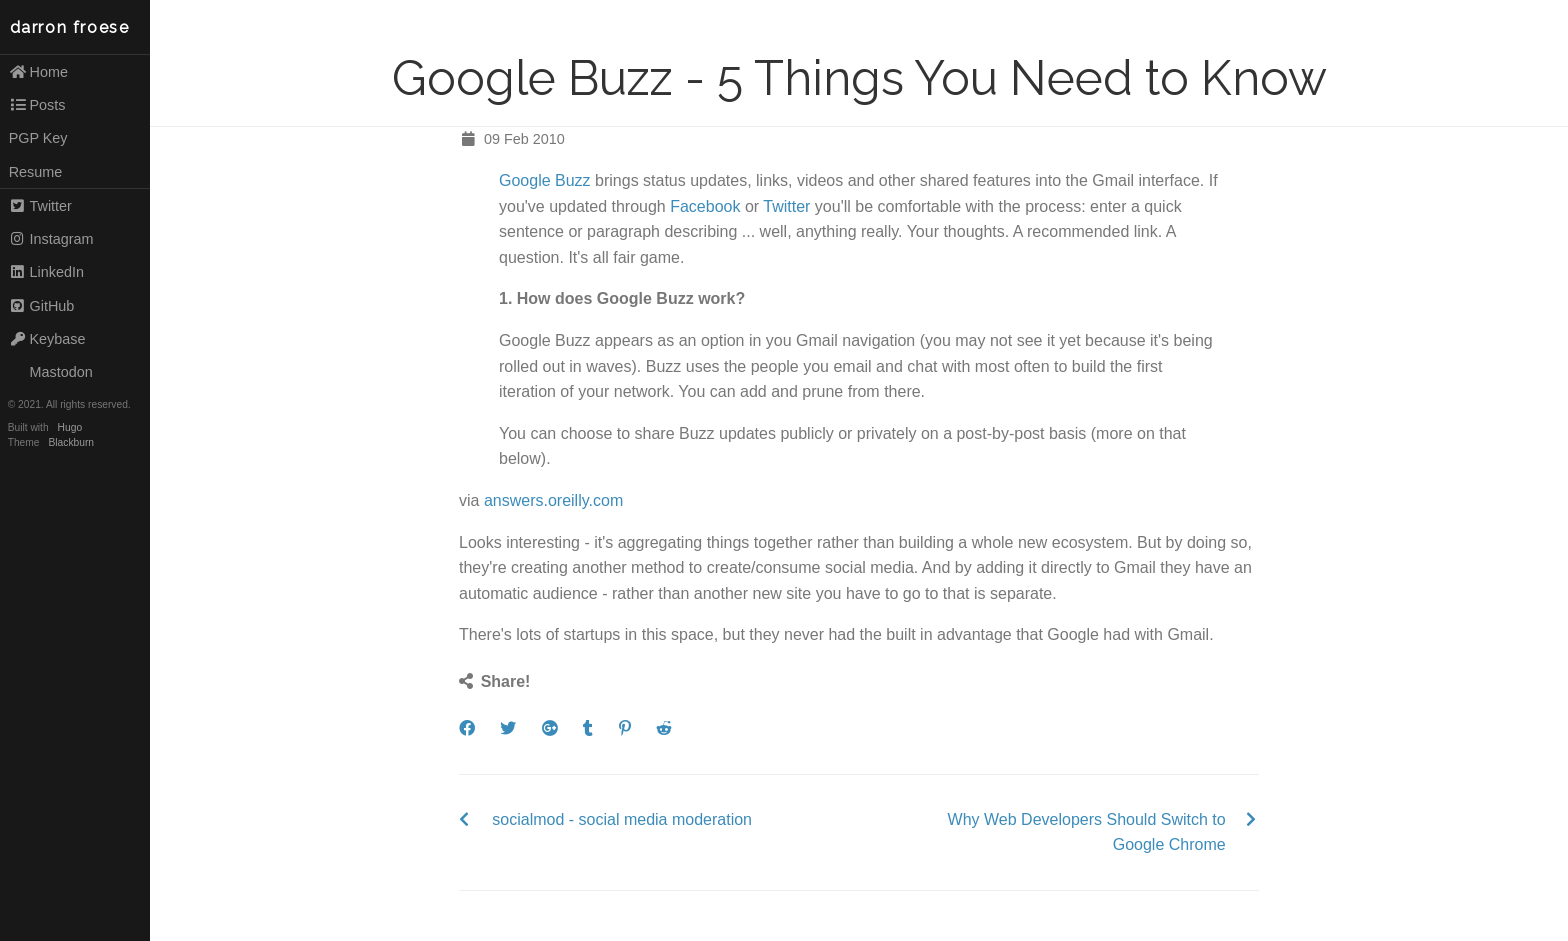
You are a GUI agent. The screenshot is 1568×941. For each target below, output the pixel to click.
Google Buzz (545, 180)
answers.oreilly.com (553, 500)
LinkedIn (46, 272)
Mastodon (51, 372)
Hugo (70, 427)
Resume (36, 172)
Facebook (705, 206)
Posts (37, 105)
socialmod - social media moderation (622, 819)
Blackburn (72, 442)
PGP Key (38, 138)
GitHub (42, 306)
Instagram (51, 239)
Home (38, 72)
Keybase (47, 339)
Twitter (40, 206)
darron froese (70, 27)
